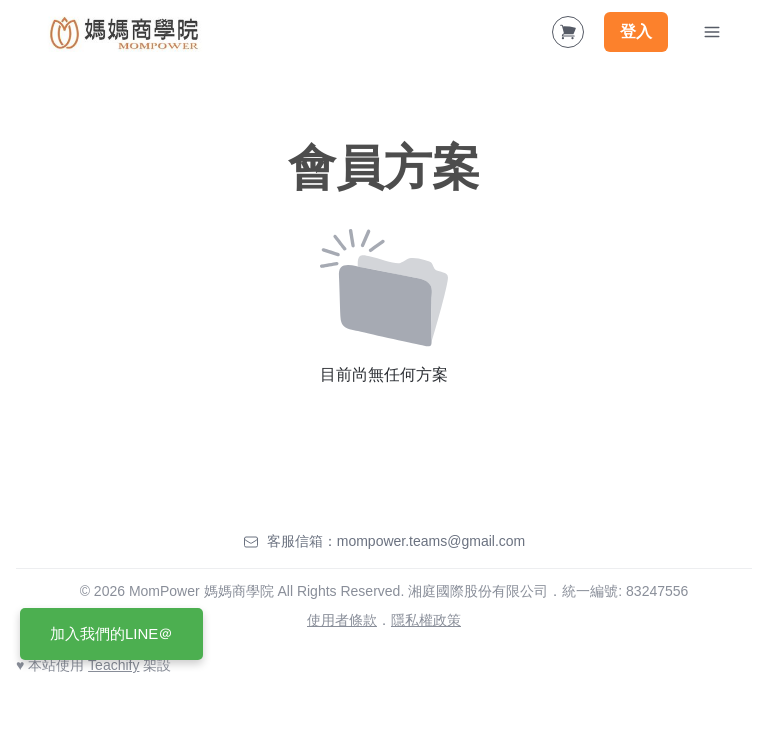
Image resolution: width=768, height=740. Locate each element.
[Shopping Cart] (568, 32)
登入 (636, 31)
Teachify (113, 665)
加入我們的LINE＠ (111, 633)
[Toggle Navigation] (712, 32)
